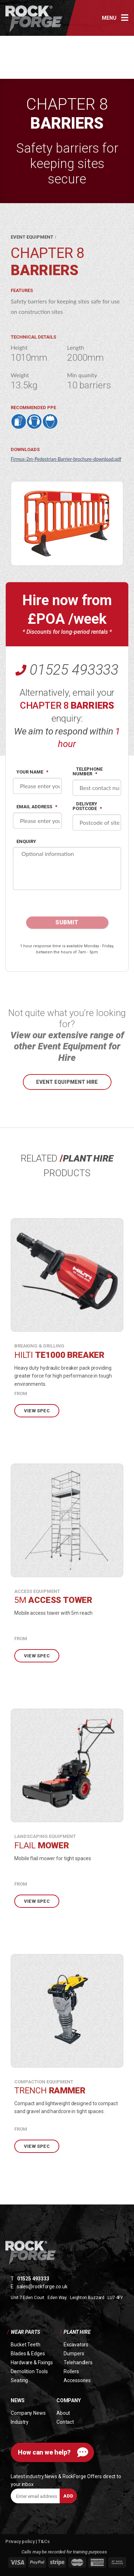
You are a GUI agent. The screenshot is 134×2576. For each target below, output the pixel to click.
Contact (65, 2422)
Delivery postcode (87, 806)
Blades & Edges (28, 2353)
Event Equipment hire (67, 1082)
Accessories (77, 2380)
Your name (32, 772)
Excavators (76, 2344)
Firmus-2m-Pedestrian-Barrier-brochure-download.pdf (66, 459)
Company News (28, 2413)
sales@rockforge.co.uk (42, 2286)
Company (68, 2400)
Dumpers (74, 2353)
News (17, 2400)
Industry (20, 2422)
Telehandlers (78, 2362)
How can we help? (44, 2452)
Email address (36, 806)
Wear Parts (25, 2332)
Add (68, 2496)
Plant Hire (77, 2332)
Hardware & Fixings (32, 2362)
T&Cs (44, 2541)
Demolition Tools (29, 2371)
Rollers (71, 2371)
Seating (19, 2380)
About (63, 2413)
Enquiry (26, 841)
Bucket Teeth (25, 2344)
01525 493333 (74, 669)
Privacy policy (20, 2541)
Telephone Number (88, 771)
